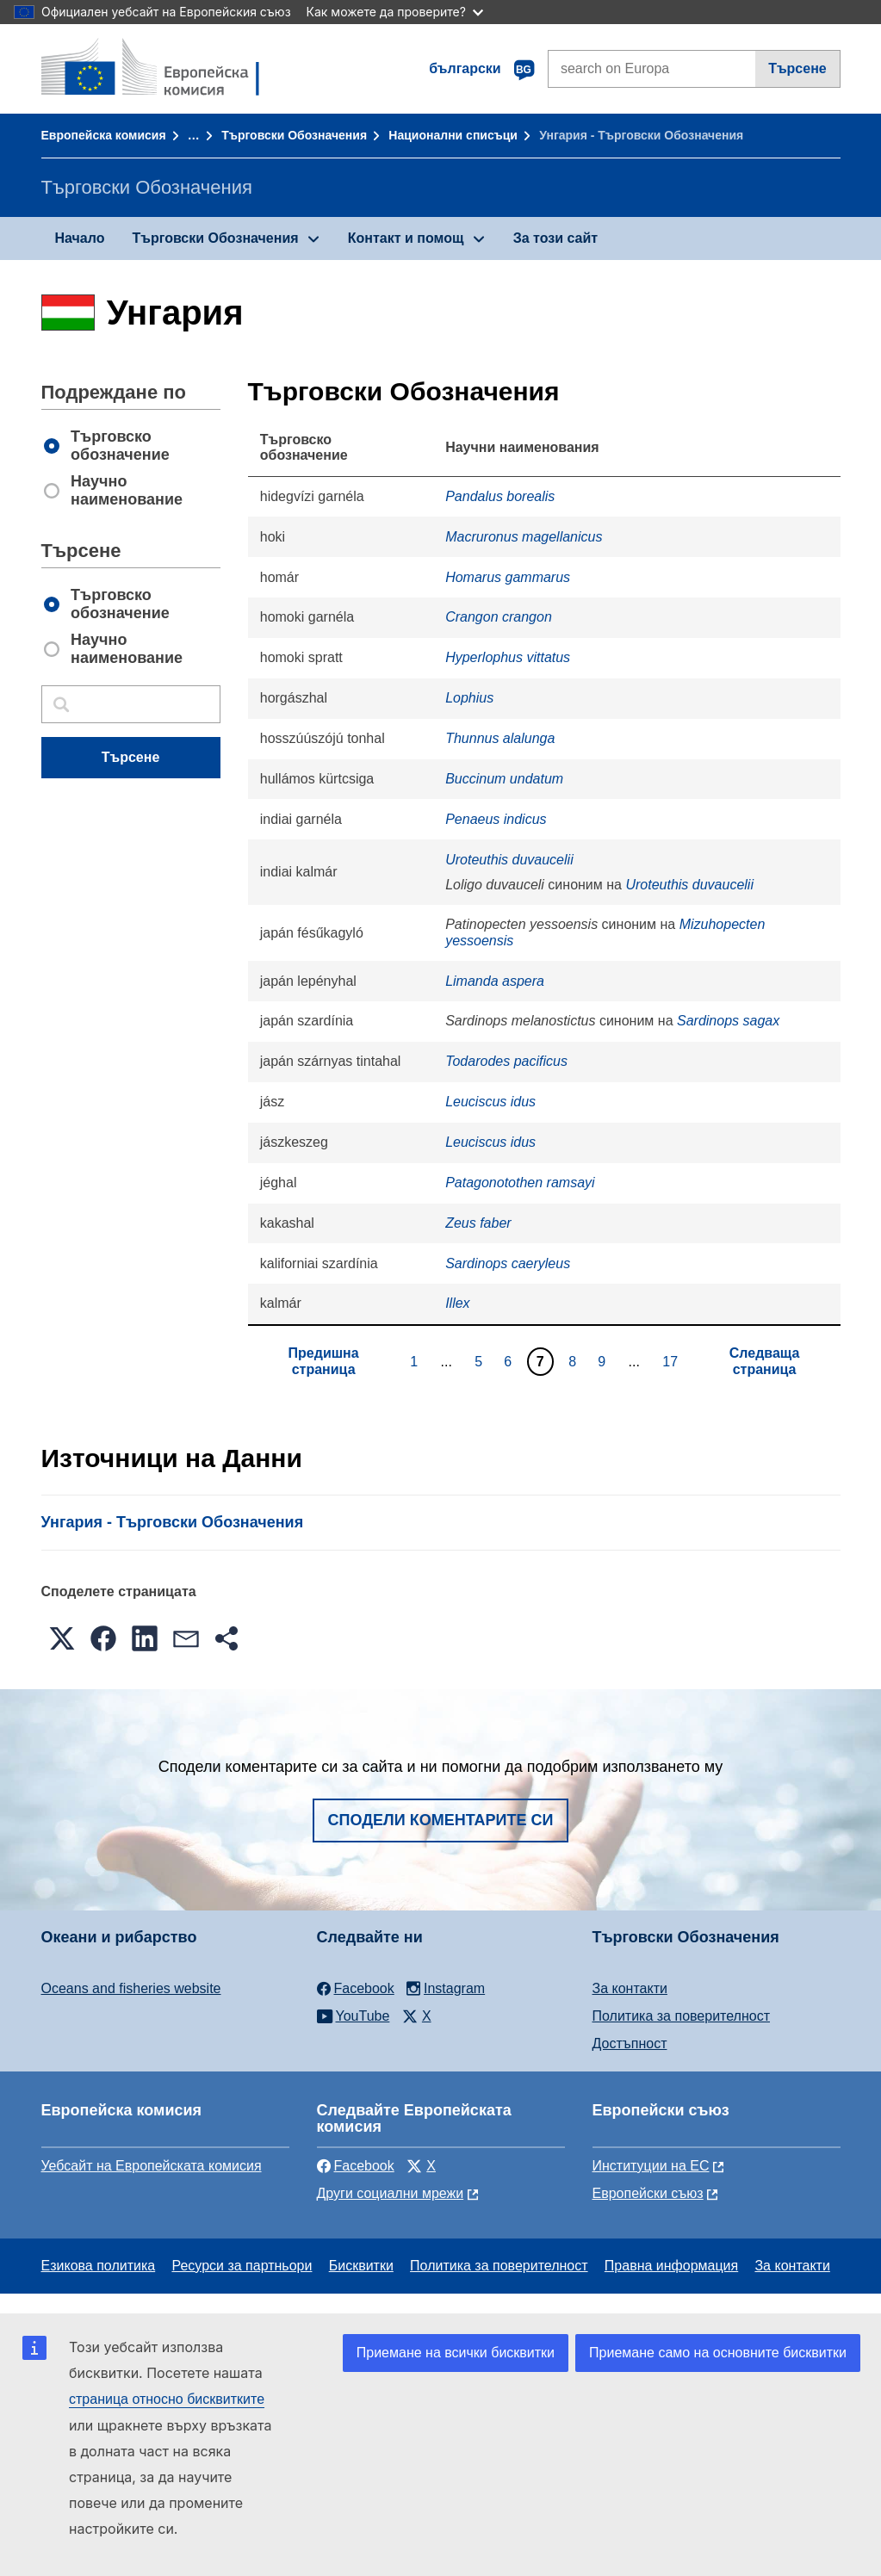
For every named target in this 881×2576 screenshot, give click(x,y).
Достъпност (630, 2043)
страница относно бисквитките (166, 2399)
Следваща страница (764, 1361)
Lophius (469, 697)
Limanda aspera (494, 981)
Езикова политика (98, 2265)
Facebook (355, 2165)
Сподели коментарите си (441, 1820)
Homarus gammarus (507, 577)
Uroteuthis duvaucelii (509, 859)
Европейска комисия (103, 135)
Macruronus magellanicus (523, 536)
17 (672, 1361)
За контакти (630, 1988)
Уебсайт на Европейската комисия (151, 2165)
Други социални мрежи (390, 2193)
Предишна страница (323, 1361)
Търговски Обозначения (294, 135)
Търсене (797, 68)
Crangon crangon (498, 617)
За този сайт (555, 238)
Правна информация (671, 2265)
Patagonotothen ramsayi (519, 1182)
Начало (80, 238)
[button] (62, 1638)
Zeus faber (478, 1223)
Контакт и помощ (406, 238)
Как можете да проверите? (395, 11)
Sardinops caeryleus (507, 1263)
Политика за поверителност (682, 2016)
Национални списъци (453, 135)
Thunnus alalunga (500, 738)
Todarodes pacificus (506, 1061)
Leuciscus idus (490, 1101)
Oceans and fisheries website (131, 1988)
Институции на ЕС (651, 2165)
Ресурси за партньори (241, 2265)
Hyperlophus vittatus (507, 657)
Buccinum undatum (504, 778)
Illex (457, 1303)
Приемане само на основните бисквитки (718, 2352)
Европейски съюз (648, 2193)
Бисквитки (361, 2265)
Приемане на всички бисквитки (456, 2352)
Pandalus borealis (500, 496)
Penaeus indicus (495, 819)
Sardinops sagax (728, 1020)
